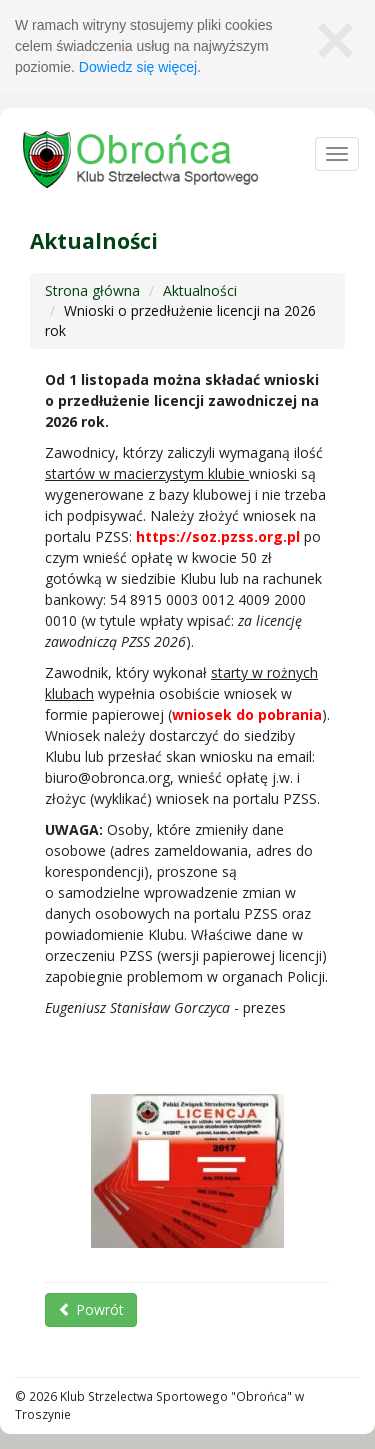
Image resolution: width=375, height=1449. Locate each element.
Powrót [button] (91, 1309)
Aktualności (200, 290)
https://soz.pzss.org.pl (218, 536)
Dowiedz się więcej (138, 67)
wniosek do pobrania (247, 714)
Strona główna (92, 290)
